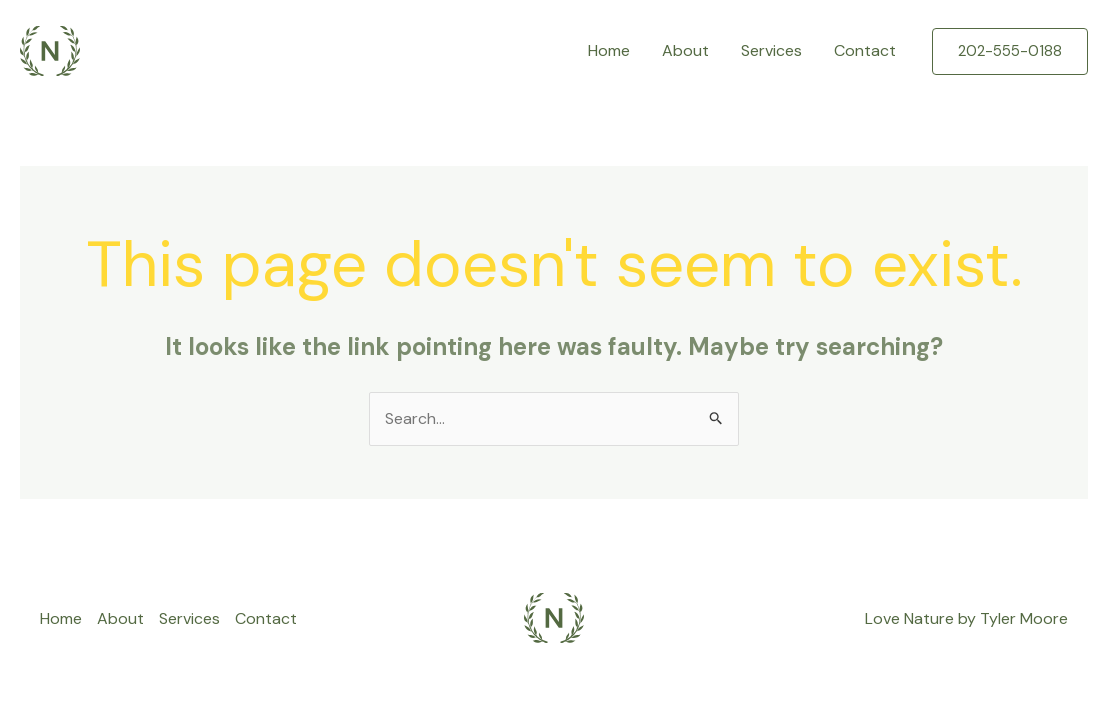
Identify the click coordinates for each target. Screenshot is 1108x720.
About (685, 50)
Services (771, 50)
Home (609, 50)
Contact (865, 50)
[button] (1010, 51)
